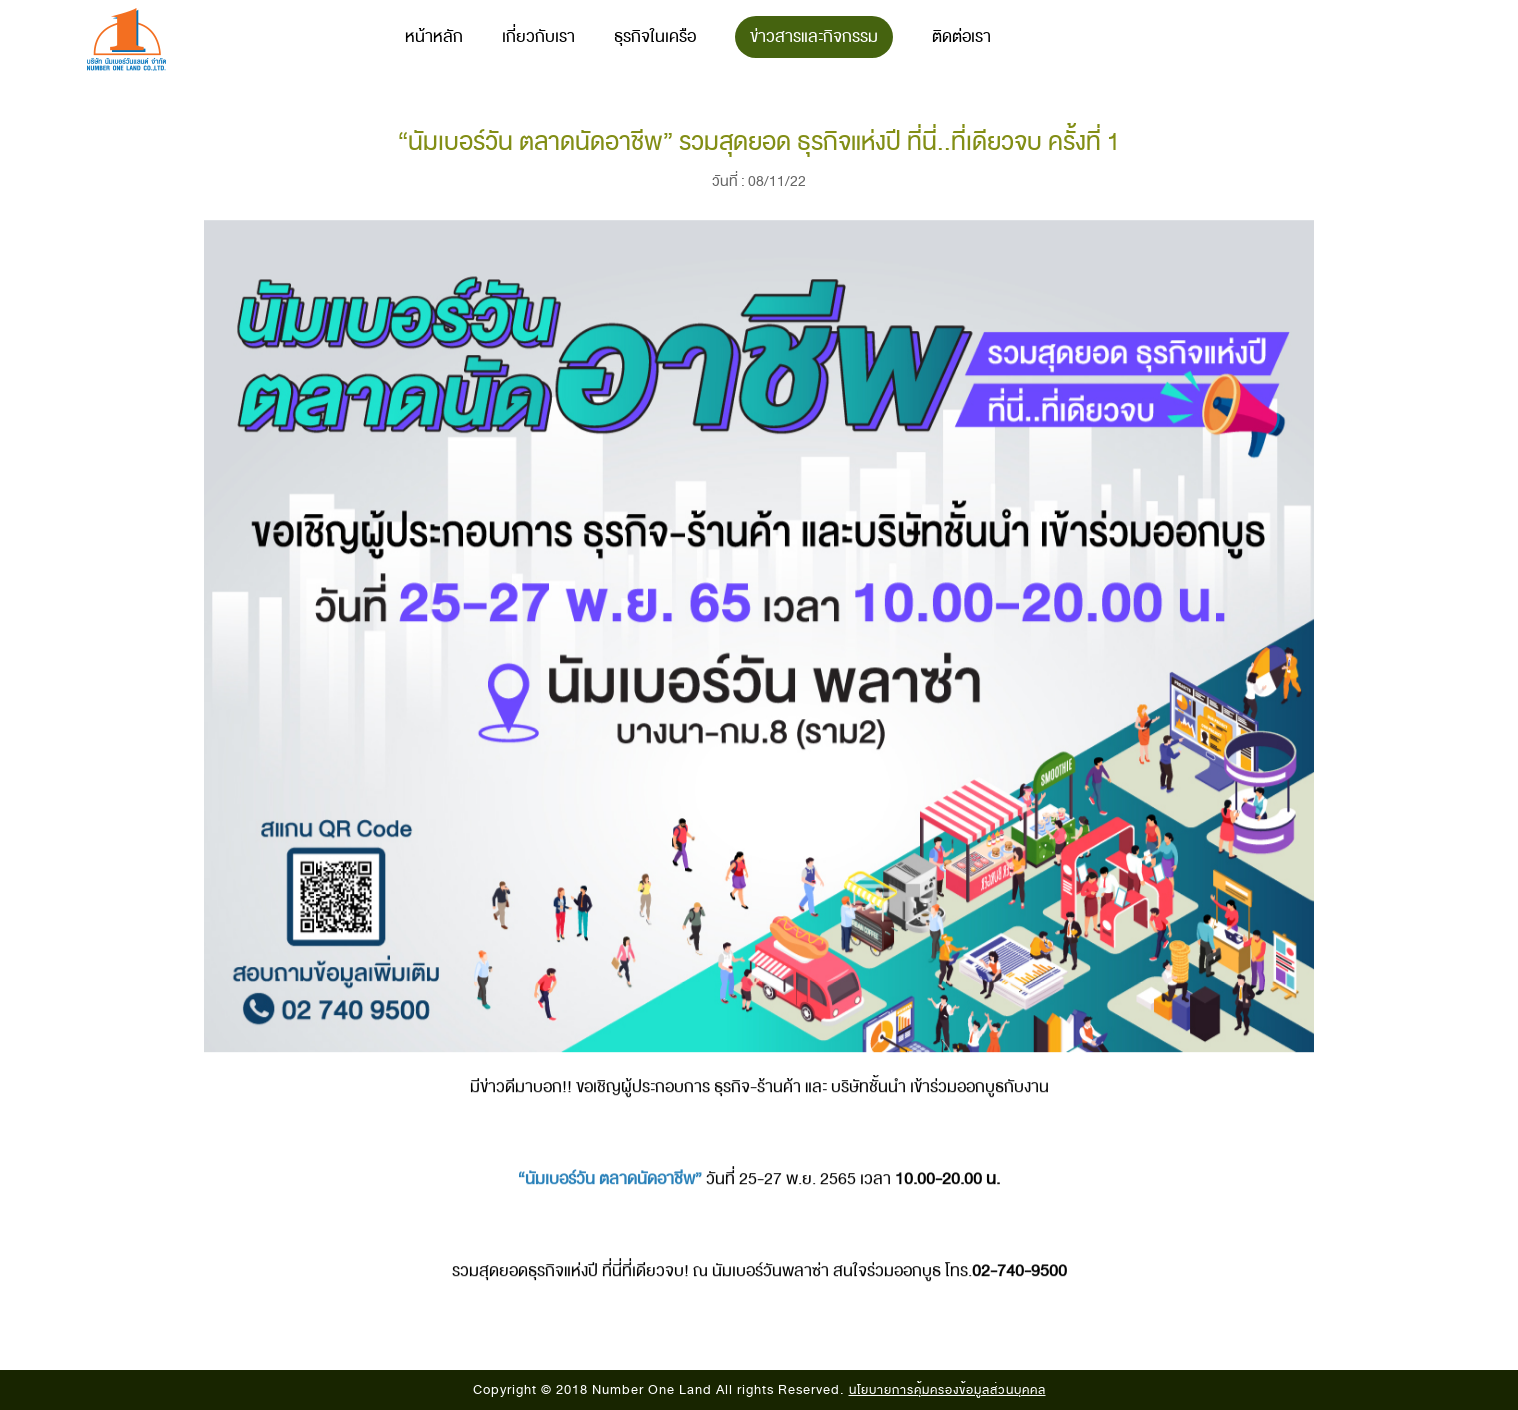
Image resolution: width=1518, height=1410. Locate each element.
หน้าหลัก (434, 37)
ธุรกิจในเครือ (655, 37)
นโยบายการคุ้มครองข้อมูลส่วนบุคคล (947, 1390)
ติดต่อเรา (961, 37)
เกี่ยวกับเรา (538, 37)
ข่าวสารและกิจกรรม (814, 37)
